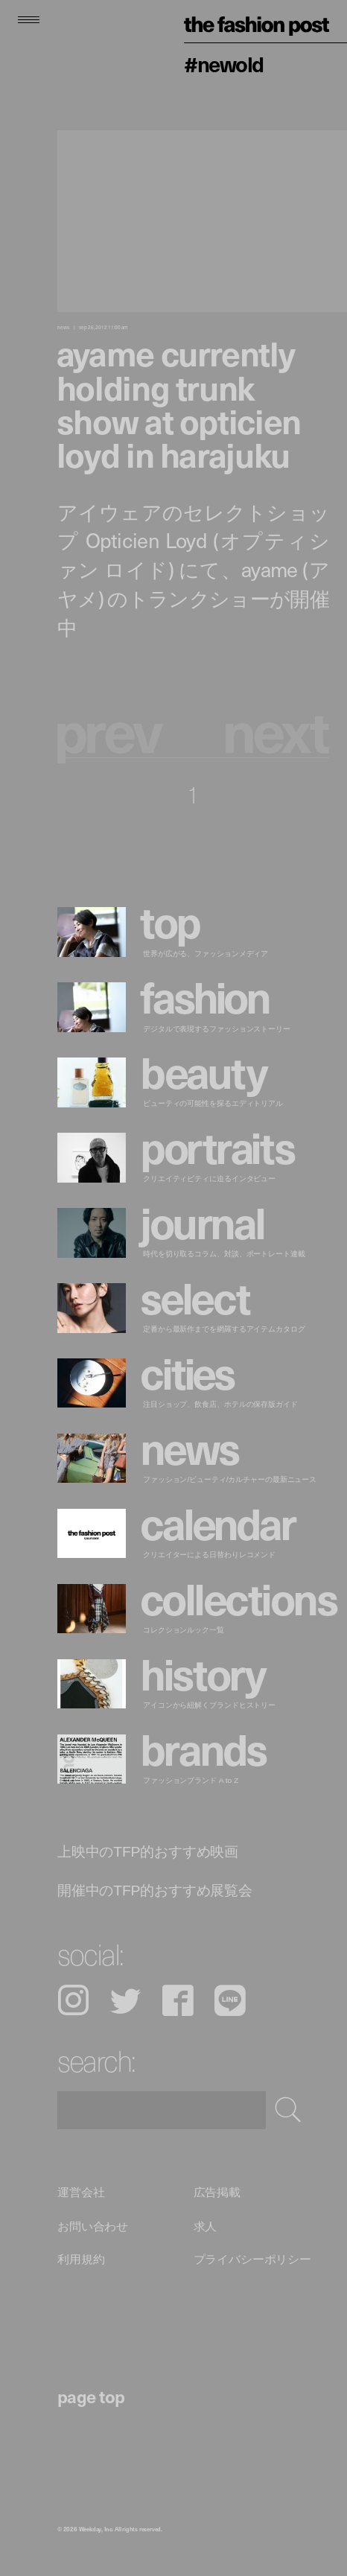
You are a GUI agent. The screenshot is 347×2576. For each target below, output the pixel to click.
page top (90, 2396)
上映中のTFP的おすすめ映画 (147, 1851)
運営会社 (80, 2192)
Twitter (125, 2000)
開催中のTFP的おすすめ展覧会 (154, 1890)
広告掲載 (217, 2192)
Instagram (73, 2000)
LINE (230, 2000)
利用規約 (80, 2259)
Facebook (178, 2000)
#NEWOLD (224, 64)
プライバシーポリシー (252, 2259)
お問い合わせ (92, 2226)
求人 (205, 2226)
